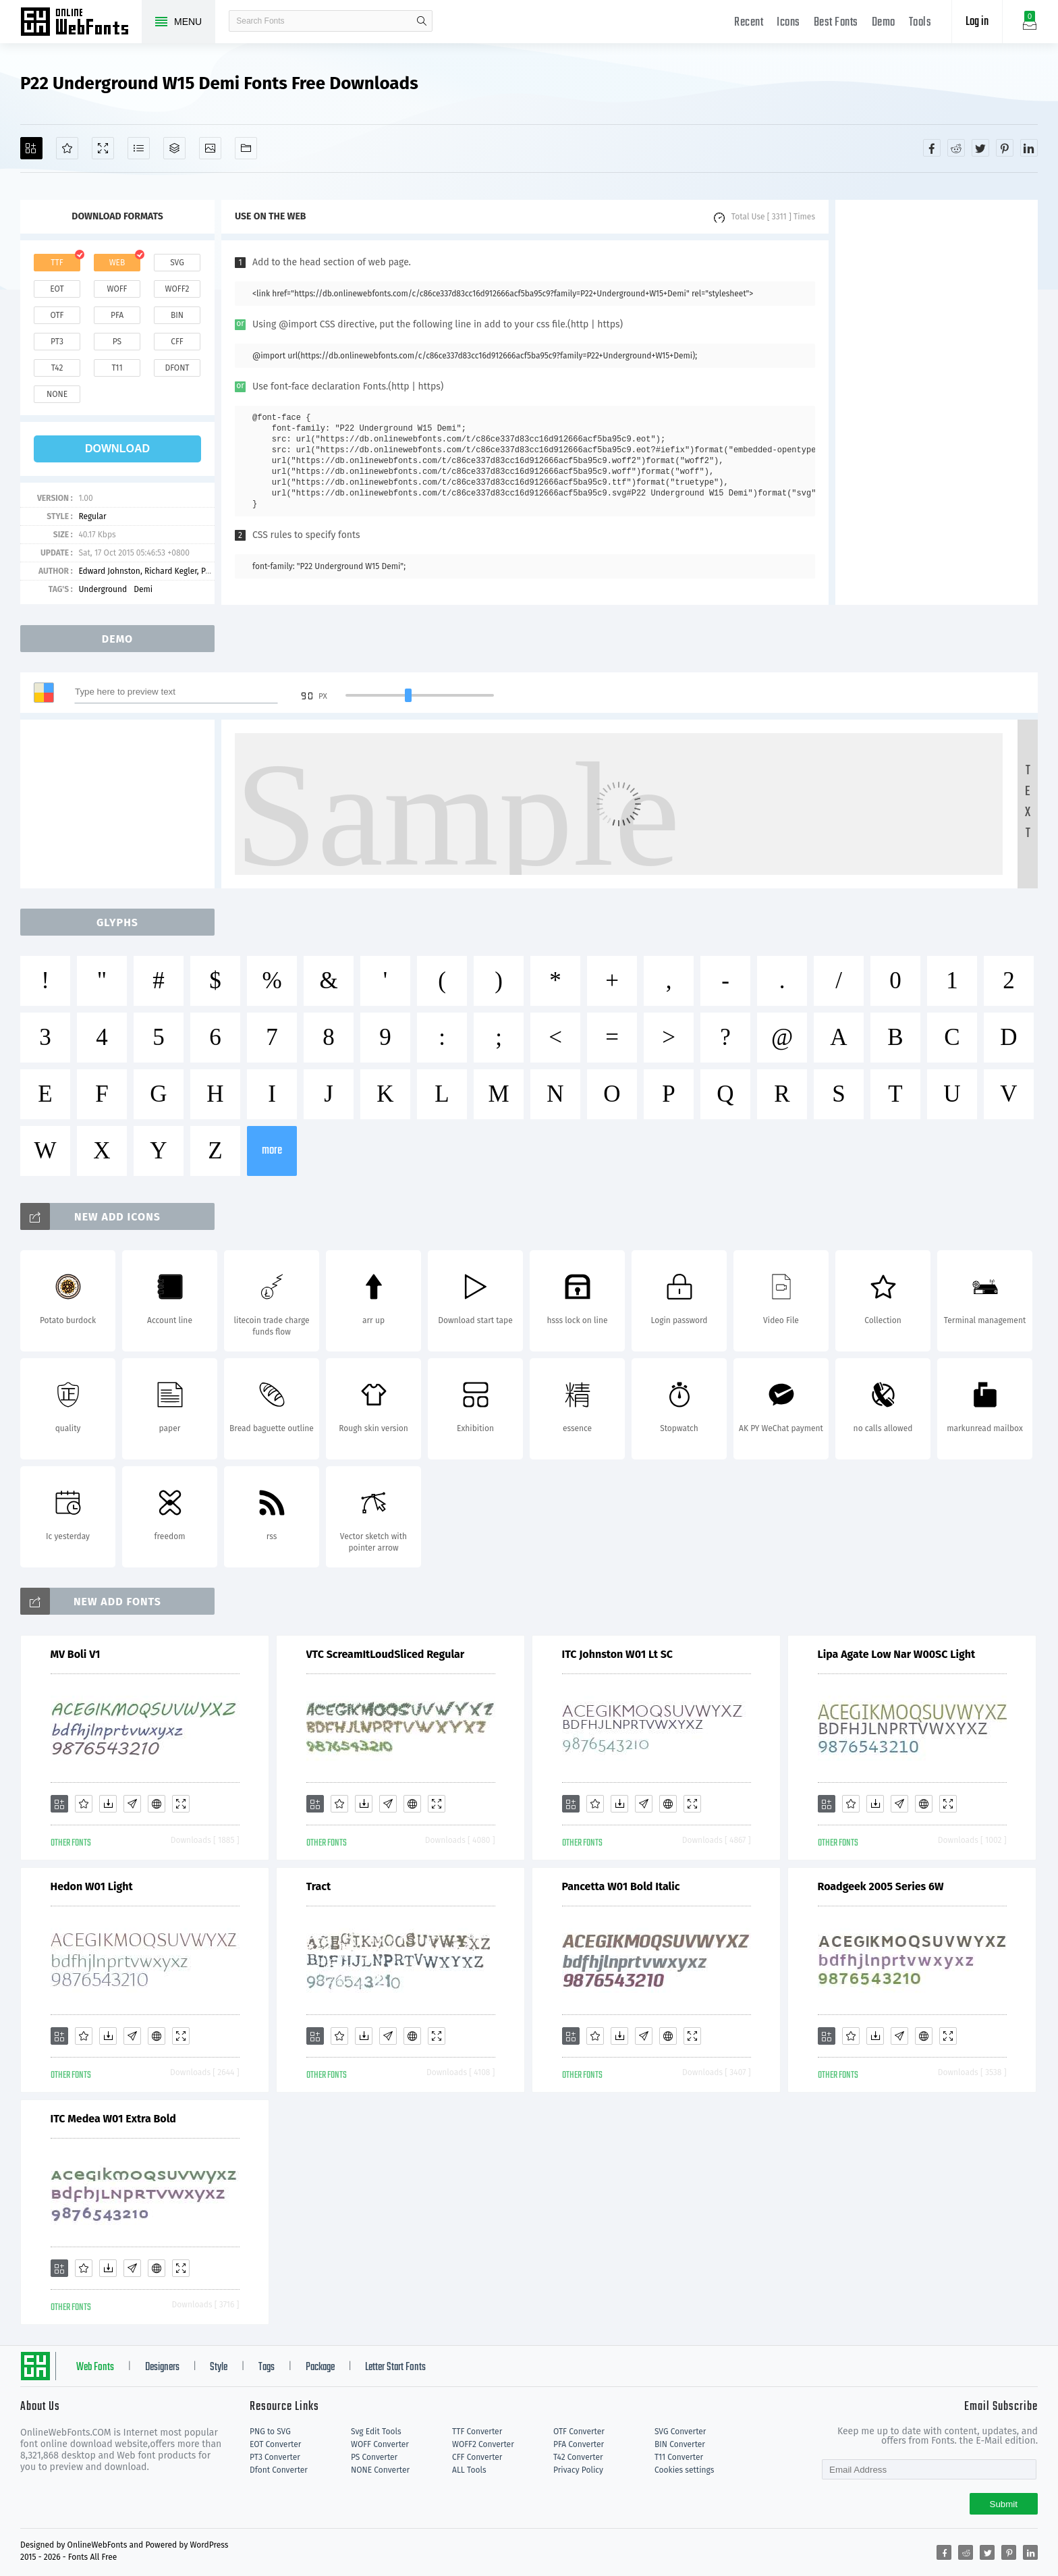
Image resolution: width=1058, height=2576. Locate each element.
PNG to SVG (270, 2431)
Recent (748, 22)
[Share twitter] (980, 148)
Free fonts (81, 23)
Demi (143, 589)
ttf (57, 262)
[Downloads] (108, 1804)
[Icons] (210, 148)
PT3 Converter (275, 2457)
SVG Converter (680, 2431)
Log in (977, 22)
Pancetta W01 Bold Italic (621, 1886)
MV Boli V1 (76, 1654)
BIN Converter (680, 2444)
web (117, 262)
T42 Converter (578, 2457)
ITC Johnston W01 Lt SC (617, 1654)
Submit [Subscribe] (1004, 2504)
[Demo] (103, 148)
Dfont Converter (279, 2470)
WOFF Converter (380, 2444)
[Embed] (156, 1804)
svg (177, 262)
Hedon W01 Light (92, 1886)
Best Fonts (836, 22)
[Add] (31, 148)
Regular (92, 516)
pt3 (57, 341)
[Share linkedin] (1029, 148)
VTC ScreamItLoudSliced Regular (385, 1654)
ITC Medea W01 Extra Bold (113, 2118)
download (117, 448)
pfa (117, 315)
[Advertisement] (936, 402)
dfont (177, 368)
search (422, 21)
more (272, 1150)
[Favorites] (67, 148)
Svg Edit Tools (376, 2431)
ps (117, 341)
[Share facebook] (932, 148)
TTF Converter (477, 2431)
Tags (266, 2367)
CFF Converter (477, 2457)
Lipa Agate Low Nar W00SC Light (897, 1654)
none (57, 394)
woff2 (177, 289)
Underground (102, 589)
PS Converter (374, 2457)
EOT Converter (275, 2444)
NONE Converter (380, 2470)
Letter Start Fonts (395, 2367)
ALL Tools (469, 2470)
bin (177, 315)
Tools (920, 22)
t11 (116, 368)
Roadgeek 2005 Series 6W (881, 1886)
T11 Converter (679, 2457)
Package (320, 2367)
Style (218, 2367)
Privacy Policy (578, 2470)
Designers (162, 2367)
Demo (883, 22)
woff (117, 289)
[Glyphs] (139, 148)
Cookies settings (684, 2470)
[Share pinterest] (1004, 148)
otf (57, 315)
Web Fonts (95, 2367)
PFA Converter (578, 2444)
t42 (57, 368)
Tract (318, 1886)
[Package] (174, 148)
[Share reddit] (956, 148)
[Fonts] (246, 148)
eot (56, 289)
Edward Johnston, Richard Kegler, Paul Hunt (157, 571)
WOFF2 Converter (483, 2444)
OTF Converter (579, 2431)
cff (177, 341)
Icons (788, 22)
